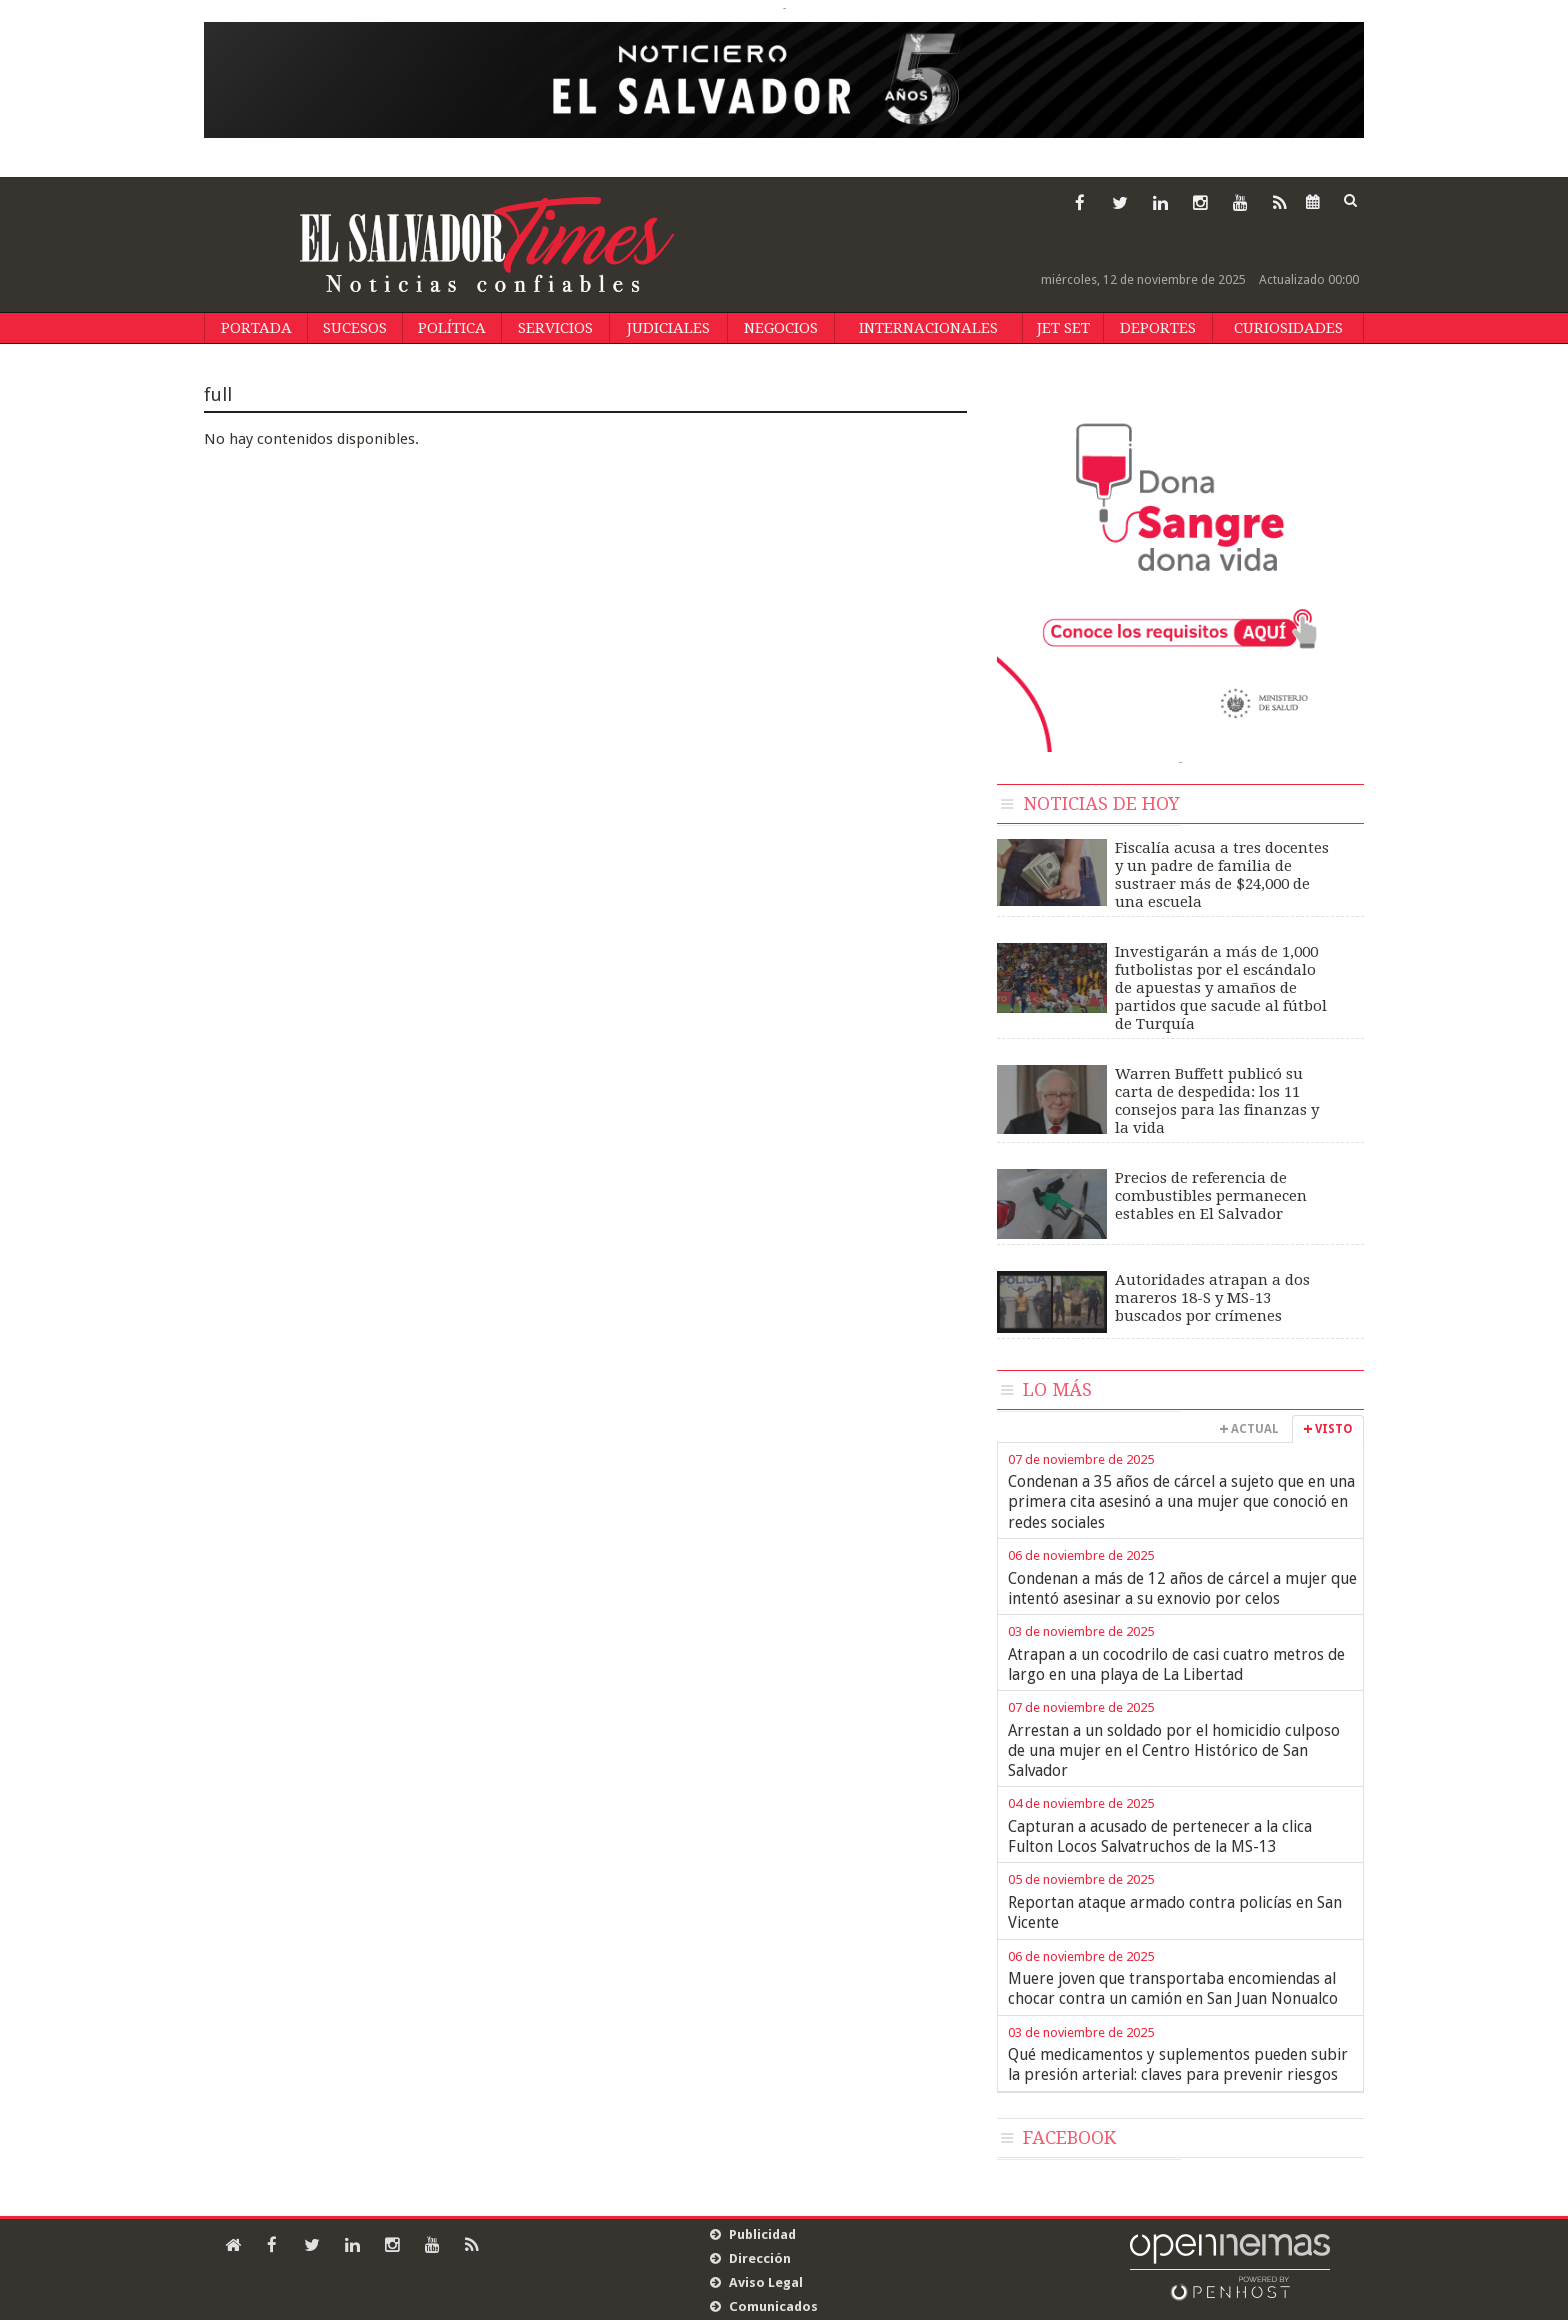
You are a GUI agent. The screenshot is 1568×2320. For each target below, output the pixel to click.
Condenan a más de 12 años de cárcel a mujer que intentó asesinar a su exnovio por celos (1182, 1588)
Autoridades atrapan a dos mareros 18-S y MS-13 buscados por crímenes (1212, 1298)
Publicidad (762, 2234)
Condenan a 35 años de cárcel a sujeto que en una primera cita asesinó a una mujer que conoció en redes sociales (1181, 1502)
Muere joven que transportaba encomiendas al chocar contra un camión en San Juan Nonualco (1173, 1988)
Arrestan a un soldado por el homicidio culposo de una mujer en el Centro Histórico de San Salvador (1174, 1751)
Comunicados (773, 2306)
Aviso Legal (766, 2282)
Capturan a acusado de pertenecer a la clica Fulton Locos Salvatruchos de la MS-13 (1160, 1836)
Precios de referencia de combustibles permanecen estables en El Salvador (1211, 1196)
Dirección (760, 2258)
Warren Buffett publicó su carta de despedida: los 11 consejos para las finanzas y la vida (1217, 1101)
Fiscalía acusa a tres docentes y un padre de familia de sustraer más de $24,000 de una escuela (1222, 875)
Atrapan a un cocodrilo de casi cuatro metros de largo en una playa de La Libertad (1176, 1664)
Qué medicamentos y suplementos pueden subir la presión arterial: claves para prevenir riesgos (1178, 2064)
